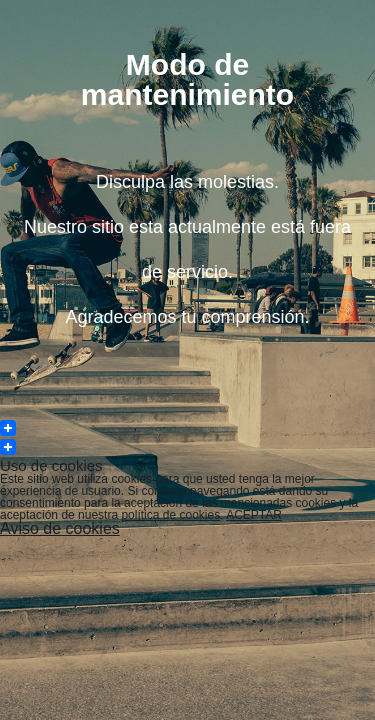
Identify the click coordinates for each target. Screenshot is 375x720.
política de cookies (170, 515)
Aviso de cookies (60, 528)
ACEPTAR (254, 515)
